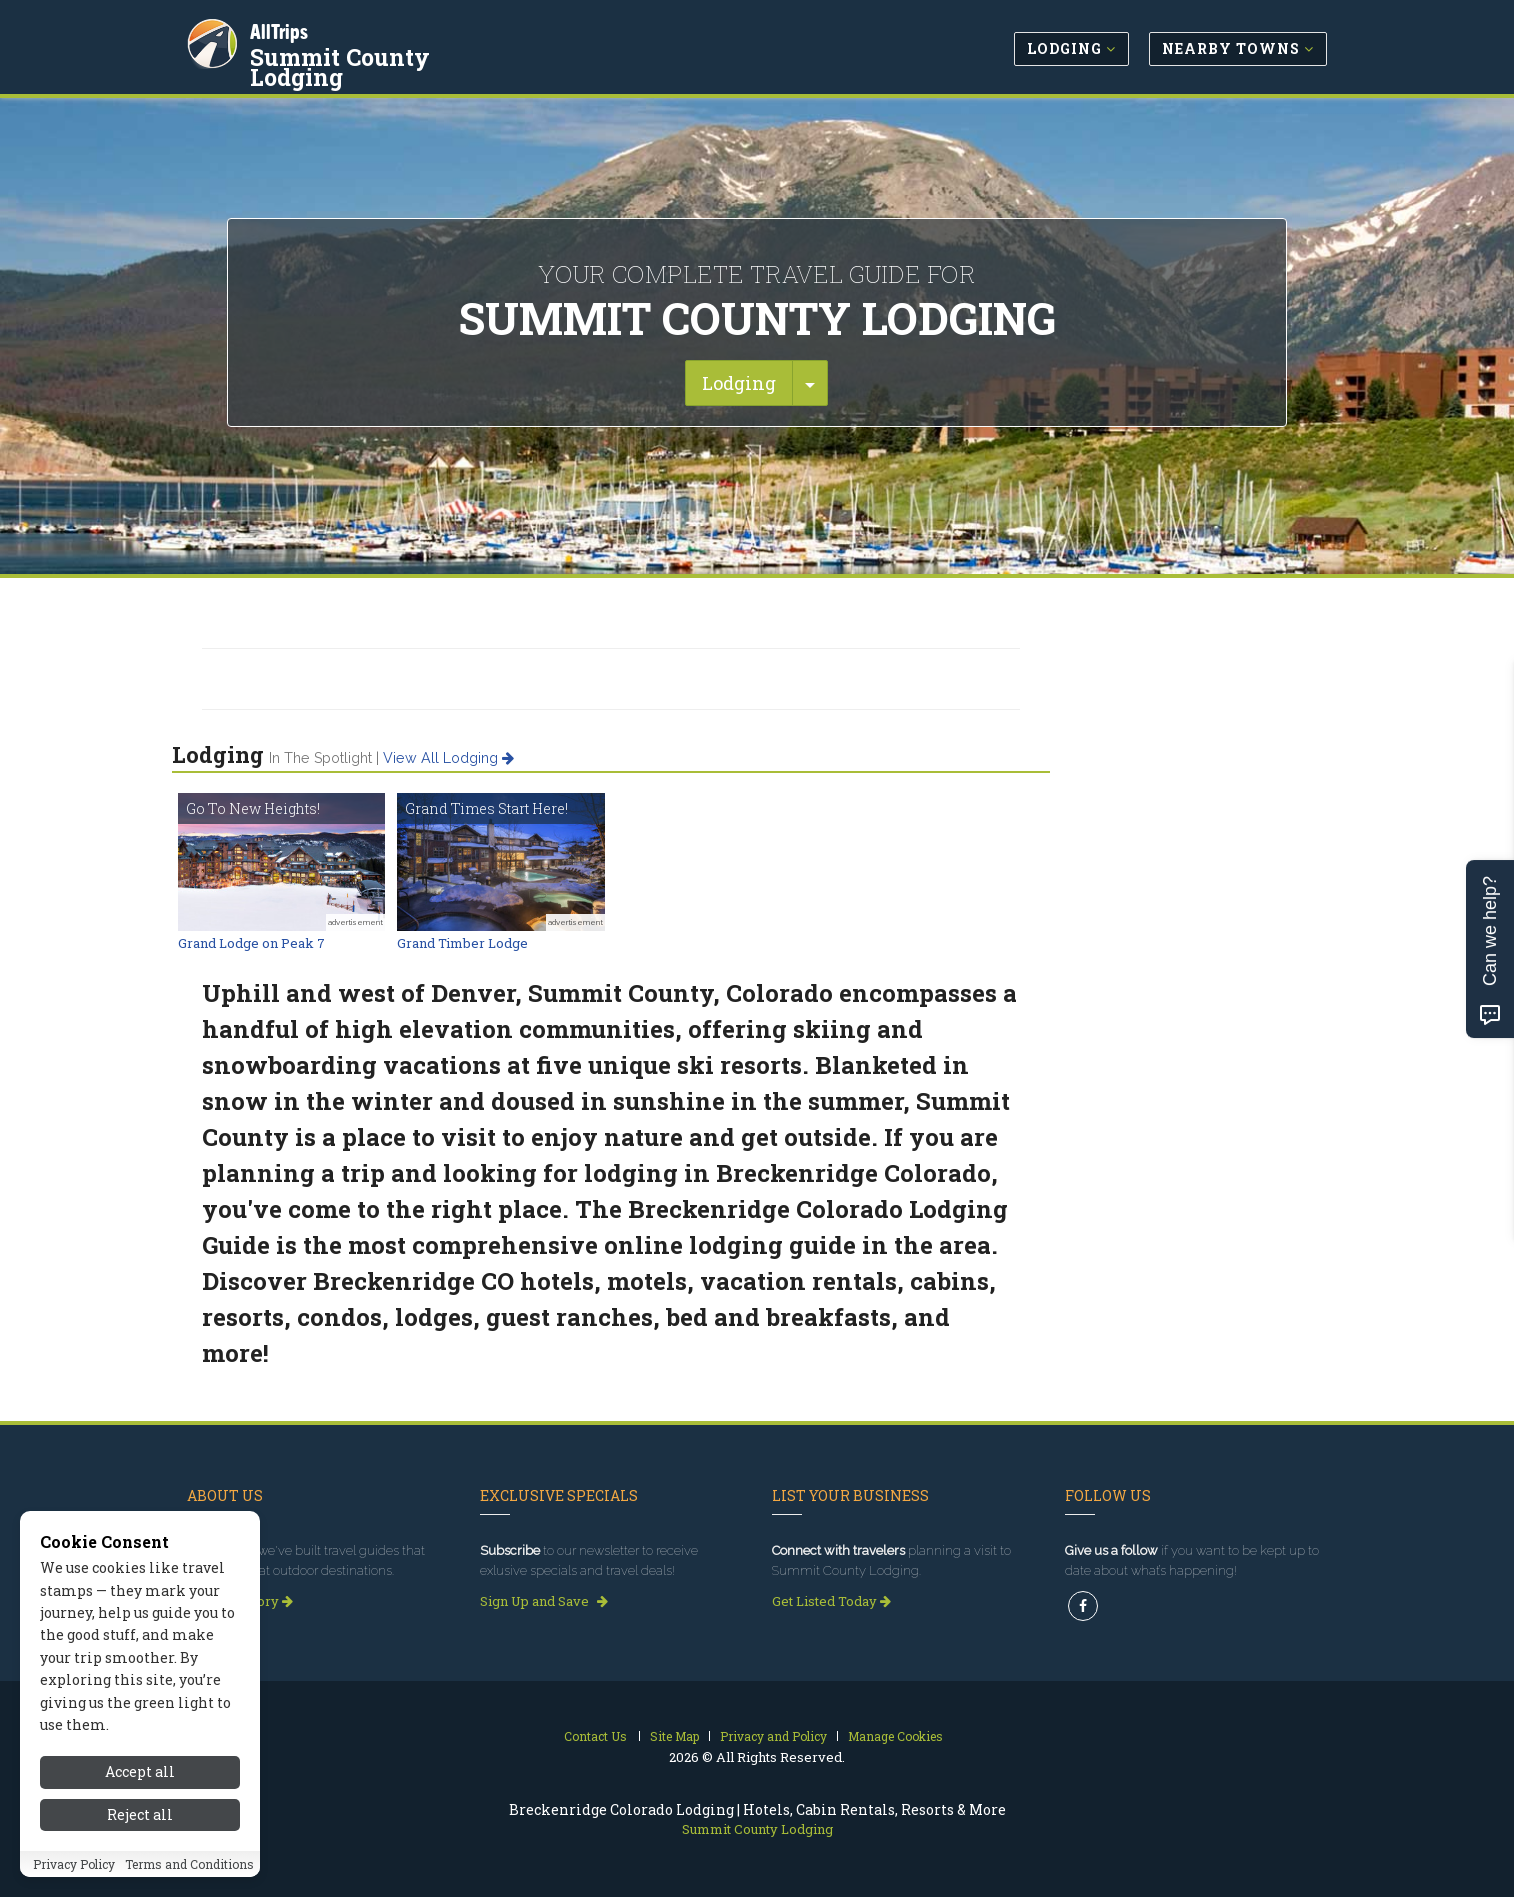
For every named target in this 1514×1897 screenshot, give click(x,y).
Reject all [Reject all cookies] (140, 1814)
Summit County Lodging (392, 54)
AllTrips (282, 28)
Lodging (739, 383)
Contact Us (595, 1736)
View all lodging (448, 758)
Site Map (674, 1736)
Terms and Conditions (189, 1864)
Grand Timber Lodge (462, 943)
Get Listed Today (831, 1601)
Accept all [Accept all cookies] (140, 1771)
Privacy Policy (74, 1864)
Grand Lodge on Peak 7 (251, 943)
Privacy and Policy (773, 1736)
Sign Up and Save (544, 1601)
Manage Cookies (895, 1736)
